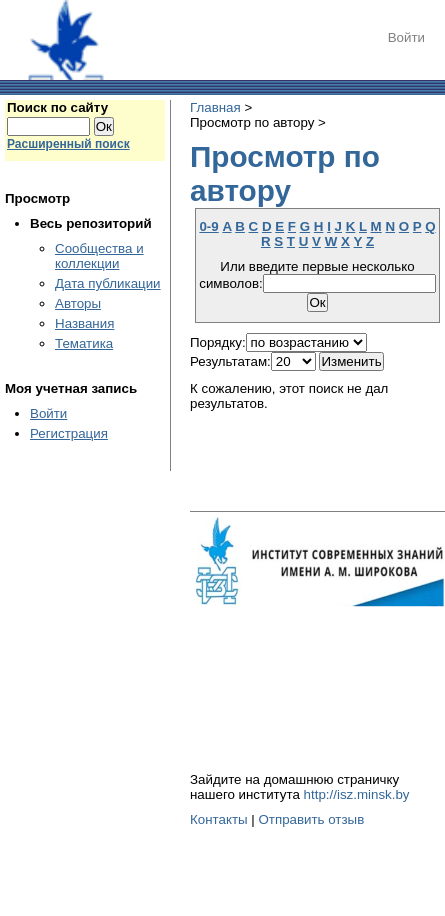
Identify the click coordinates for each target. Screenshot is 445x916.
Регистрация (69, 433)
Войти (406, 37)
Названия (84, 323)
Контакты (219, 819)
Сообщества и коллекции (99, 256)
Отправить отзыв (311, 819)
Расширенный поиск (68, 144)
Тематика (84, 343)
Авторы (78, 303)
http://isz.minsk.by (357, 794)
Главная (215, 107)
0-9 (208, 226)
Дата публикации (108, 283)
